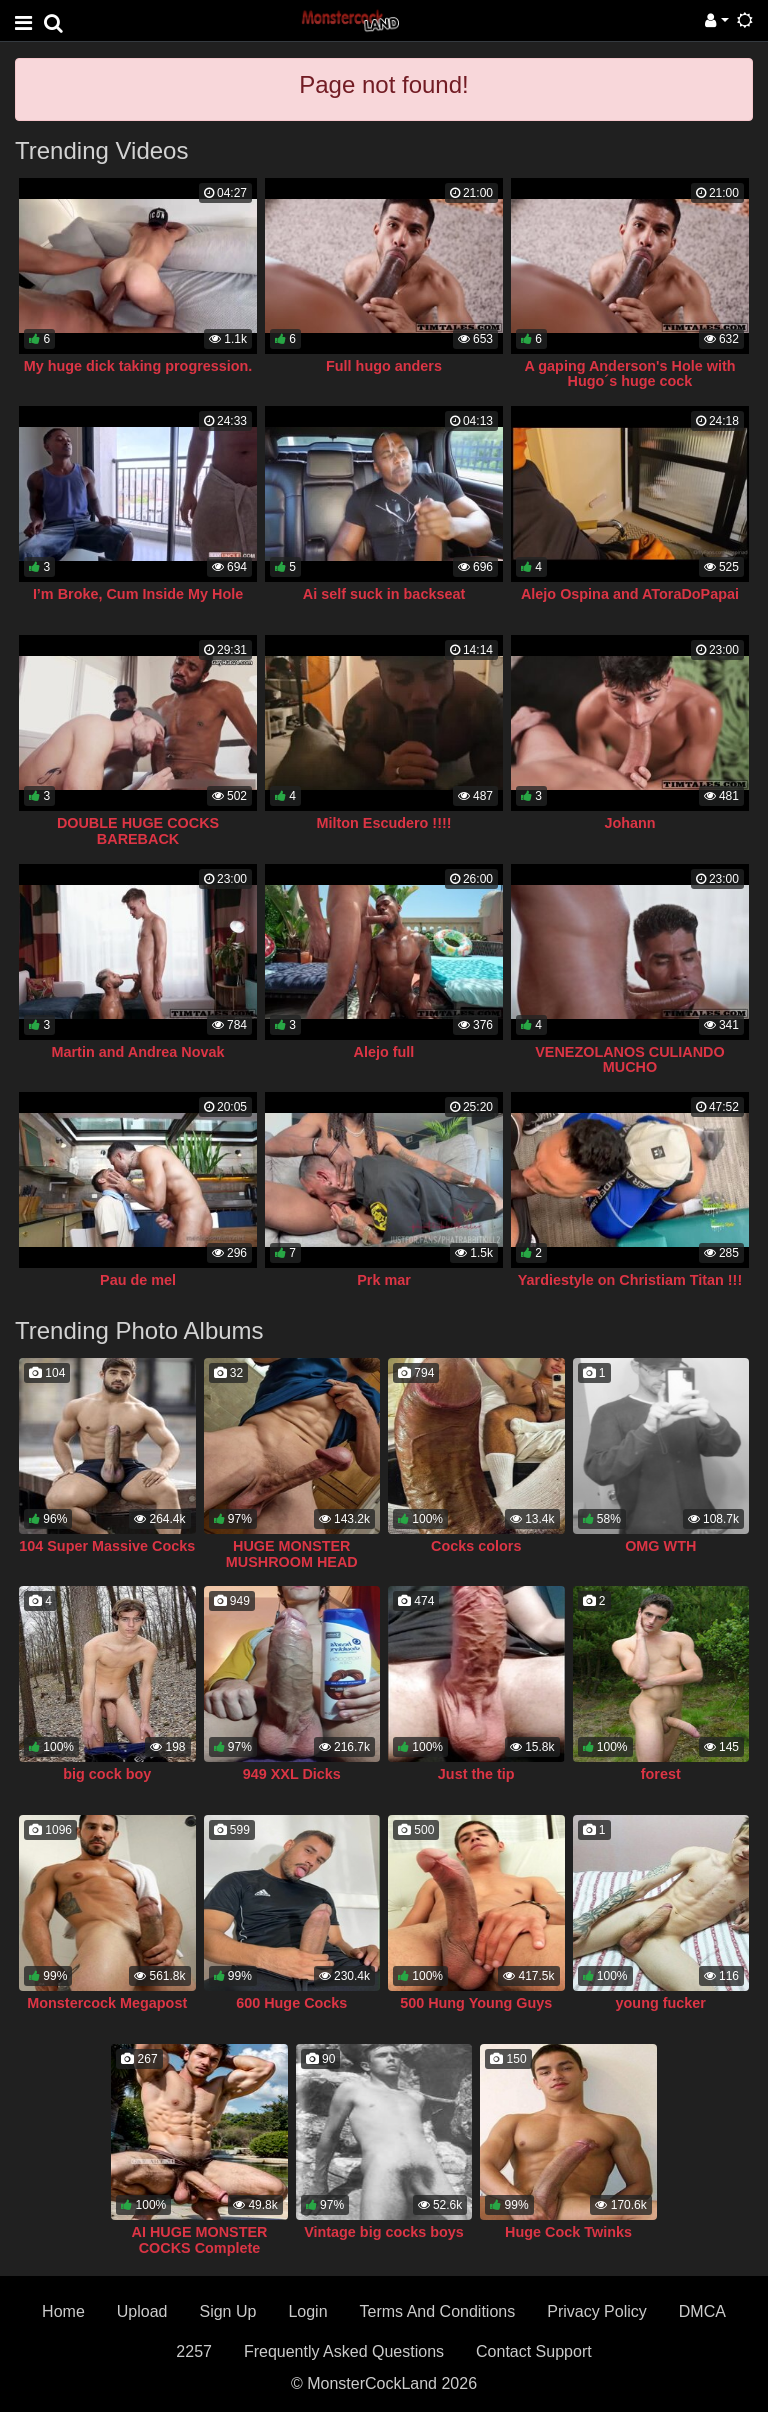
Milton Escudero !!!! (383, 823)
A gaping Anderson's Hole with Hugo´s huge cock (629, 374)
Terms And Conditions (438, 2311)
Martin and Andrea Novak (138, 1052)
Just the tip (476, 1774)
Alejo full (384, 1052)
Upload (142, 2311)
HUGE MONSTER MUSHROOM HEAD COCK (292, 1562)
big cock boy (107, 1774)
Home (63, 2311)
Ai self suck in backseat (384, 594)
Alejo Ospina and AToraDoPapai (630, 594)
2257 (194, 2351)
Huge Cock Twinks (568, 2232)
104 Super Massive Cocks (107, 1546)
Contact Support (534, 2351)
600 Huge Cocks (291, 2003)
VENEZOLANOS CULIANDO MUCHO (629, 1060)
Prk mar (384, 1280)
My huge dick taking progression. (138, 366)
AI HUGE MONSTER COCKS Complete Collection (200, 2248)
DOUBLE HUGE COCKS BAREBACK (138, 831)
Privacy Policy (597, 2311)
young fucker (661, 2003)
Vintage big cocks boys (384, 2232)
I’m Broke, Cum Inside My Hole (138, 594)
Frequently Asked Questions (344, 2351)
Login (307, 2311)
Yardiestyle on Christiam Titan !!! (630, 1280)
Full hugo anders (384, 366)
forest (661, 1774)
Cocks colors (476, 1546)
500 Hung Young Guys (476, 2003)
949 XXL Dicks (292, 1774)
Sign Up (227, 2311)
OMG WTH (660, 1546)
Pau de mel (138, 1280)
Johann (629, 823)
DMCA (702, 2311)
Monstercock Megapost (107, 2003)
